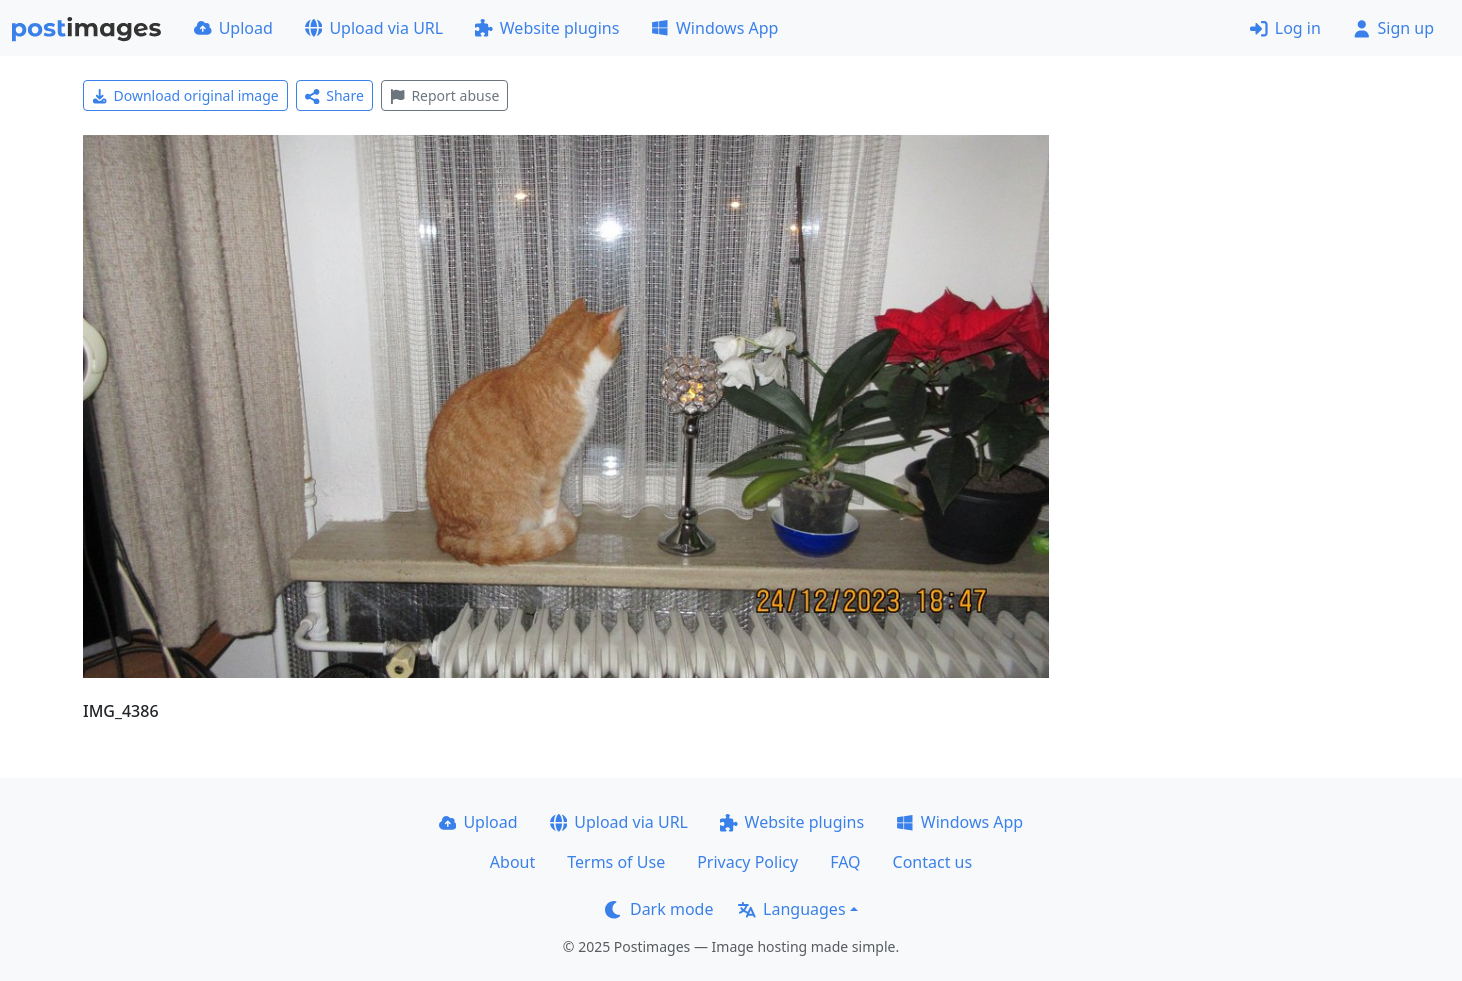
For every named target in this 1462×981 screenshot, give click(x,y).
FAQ (845, 862)
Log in (1285, 28)
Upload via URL (374, 28)
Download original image (185, 95)
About (512, 862)
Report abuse (444, 95)
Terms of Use (616, 862)
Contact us (933, 862)
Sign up (1393, 28)
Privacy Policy (747, 862)
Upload (233, 28)
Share (334, 95)
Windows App (714, 28)
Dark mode (659, 909)
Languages (791, 909)
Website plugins (547, 28)
